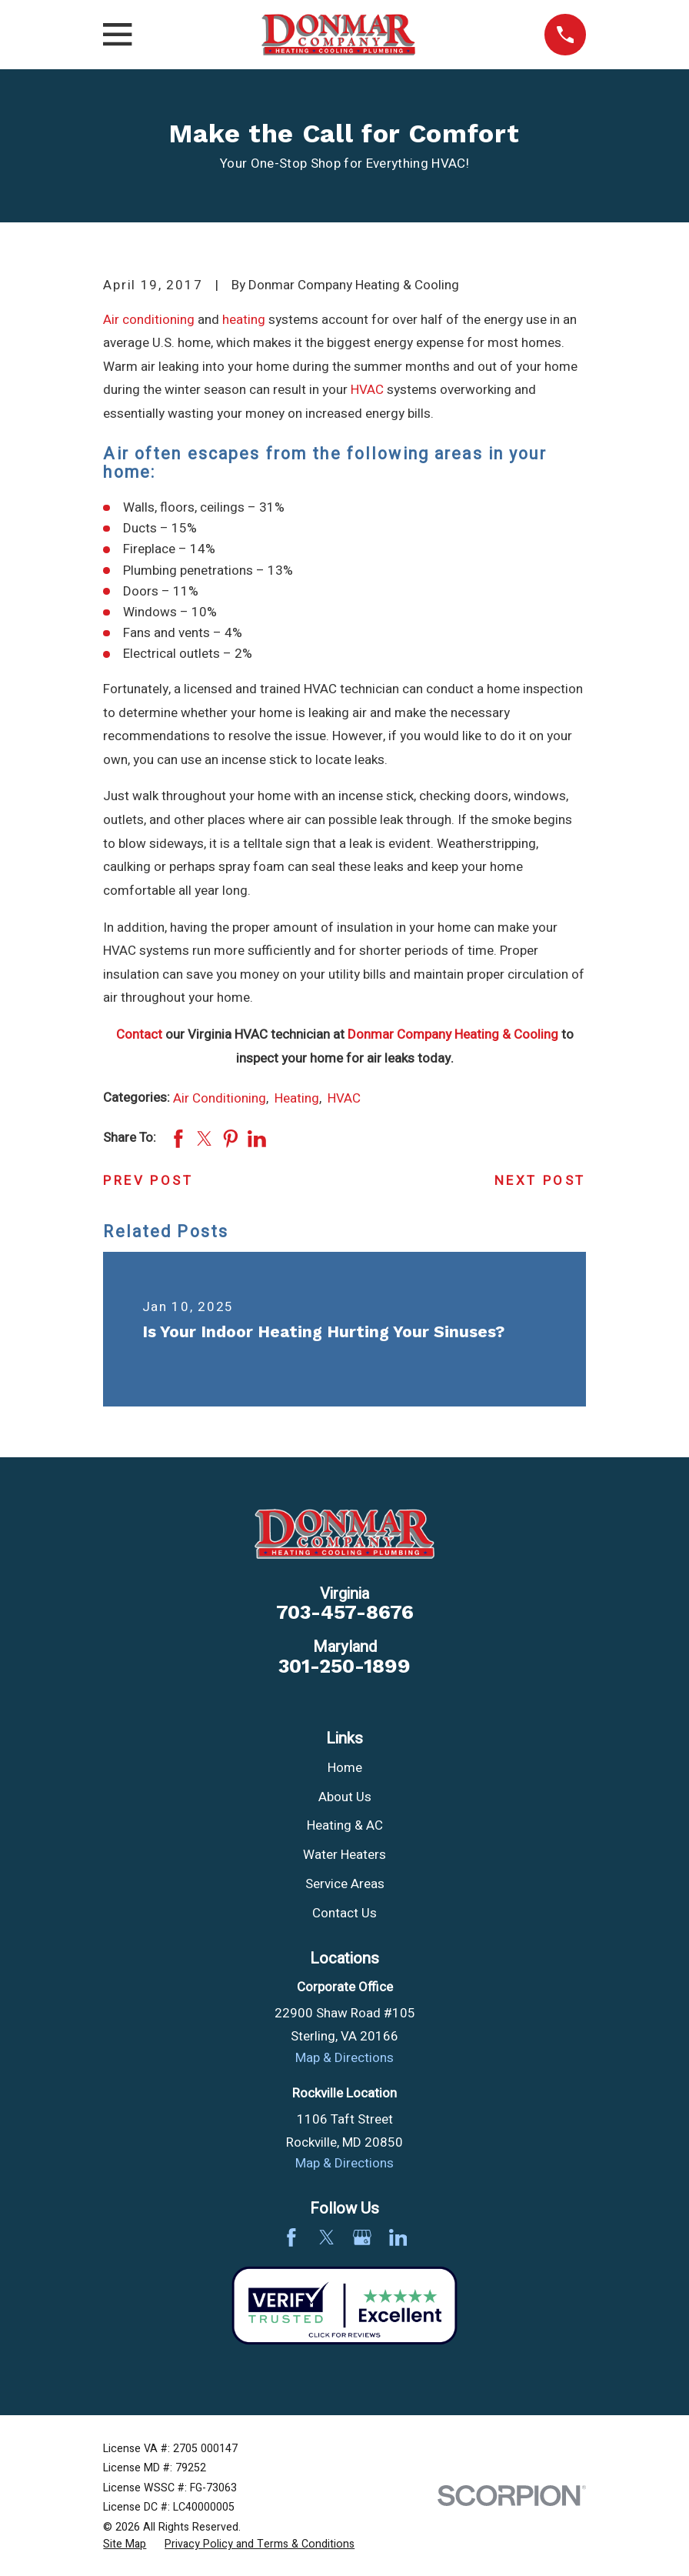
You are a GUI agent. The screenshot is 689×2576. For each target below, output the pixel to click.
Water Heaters (344, 1854)
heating (243, 319)
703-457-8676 (345, 1613)
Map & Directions (344, 2057)
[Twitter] (327, 2237)
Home (345, 1767)
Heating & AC (345, 1825)
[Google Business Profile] (362, 2237)
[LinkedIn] (398, 2237)
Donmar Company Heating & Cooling (453, 1034)
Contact (139, 1034)
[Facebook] (291, 2237)
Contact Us (344, 1913)
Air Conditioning (219, 1098)
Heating (297, 1098)
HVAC (367, 389)
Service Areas (344, 1884)
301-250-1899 (344, 1667)
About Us (344, 1797)
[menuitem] (124, 2544)
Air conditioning (149, 319)
